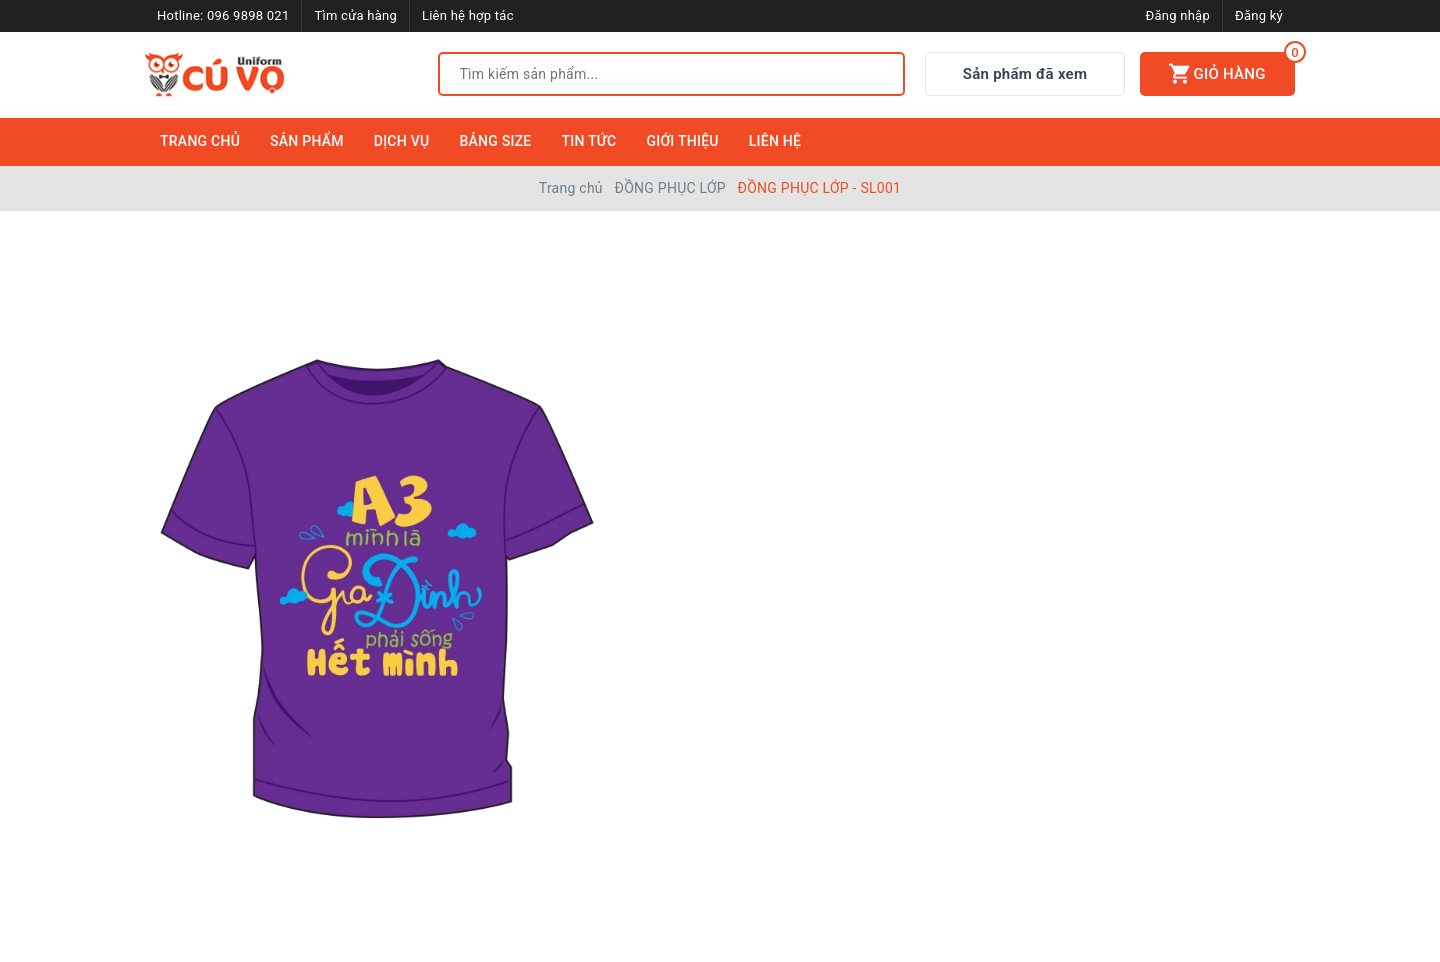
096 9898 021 (248, 15)
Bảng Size (495, 141)
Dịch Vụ (402, 141)
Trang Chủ (200, 141)
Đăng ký (1259, 15)
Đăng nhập (1178, 15)
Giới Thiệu (682, 141)
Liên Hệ (775, 141)
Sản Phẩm (307, 141)
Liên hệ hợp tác (468, 15)
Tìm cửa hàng (355, 15)
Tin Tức (589, 141)
